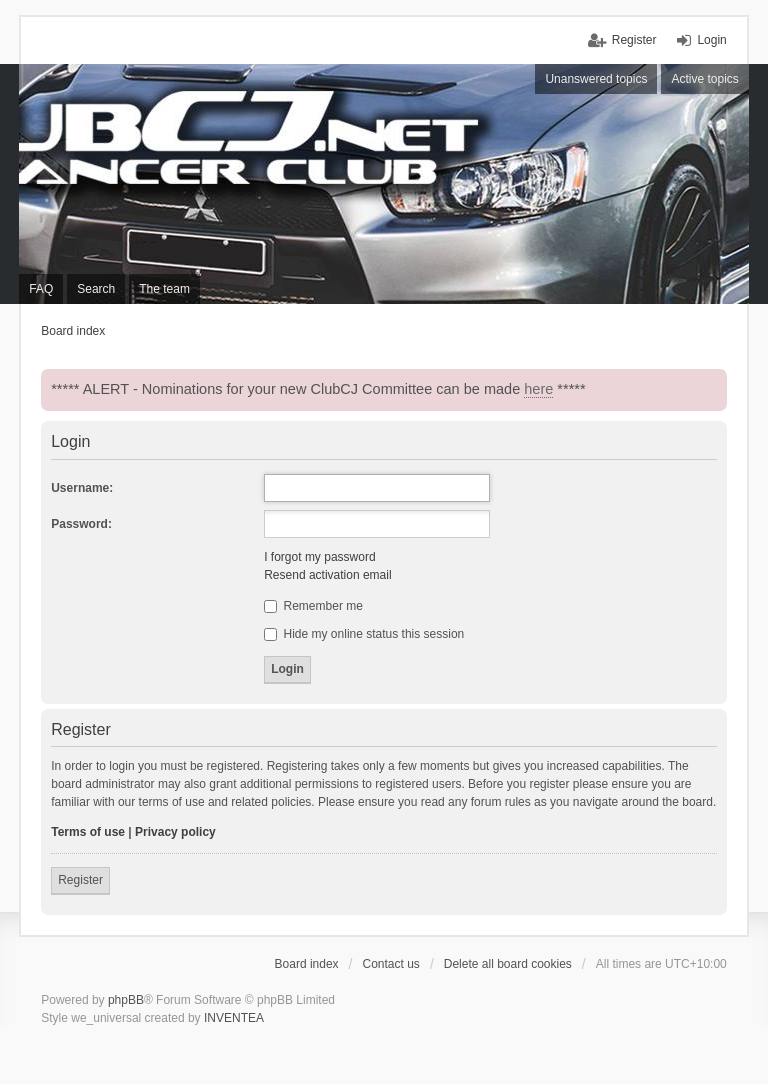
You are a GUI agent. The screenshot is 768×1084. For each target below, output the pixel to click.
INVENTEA (234, 1018)
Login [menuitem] (711, 40)
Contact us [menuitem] (391, 964)
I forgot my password (319, 557)
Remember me (313, 606)
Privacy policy (175, 832)
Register (80, 880)
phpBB (126, 1000)
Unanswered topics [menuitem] (596, 79)
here (538, 389)
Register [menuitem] (634, 40)
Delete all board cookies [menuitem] (508, 964)
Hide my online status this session (364, 634)
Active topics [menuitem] (704, 79)
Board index (307, 964)
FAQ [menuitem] (41, 289)
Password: (81, 524)
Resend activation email (327, 575)
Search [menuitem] (96, 289)
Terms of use (88, 832)
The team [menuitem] (164, 289)
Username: (82, 488)
